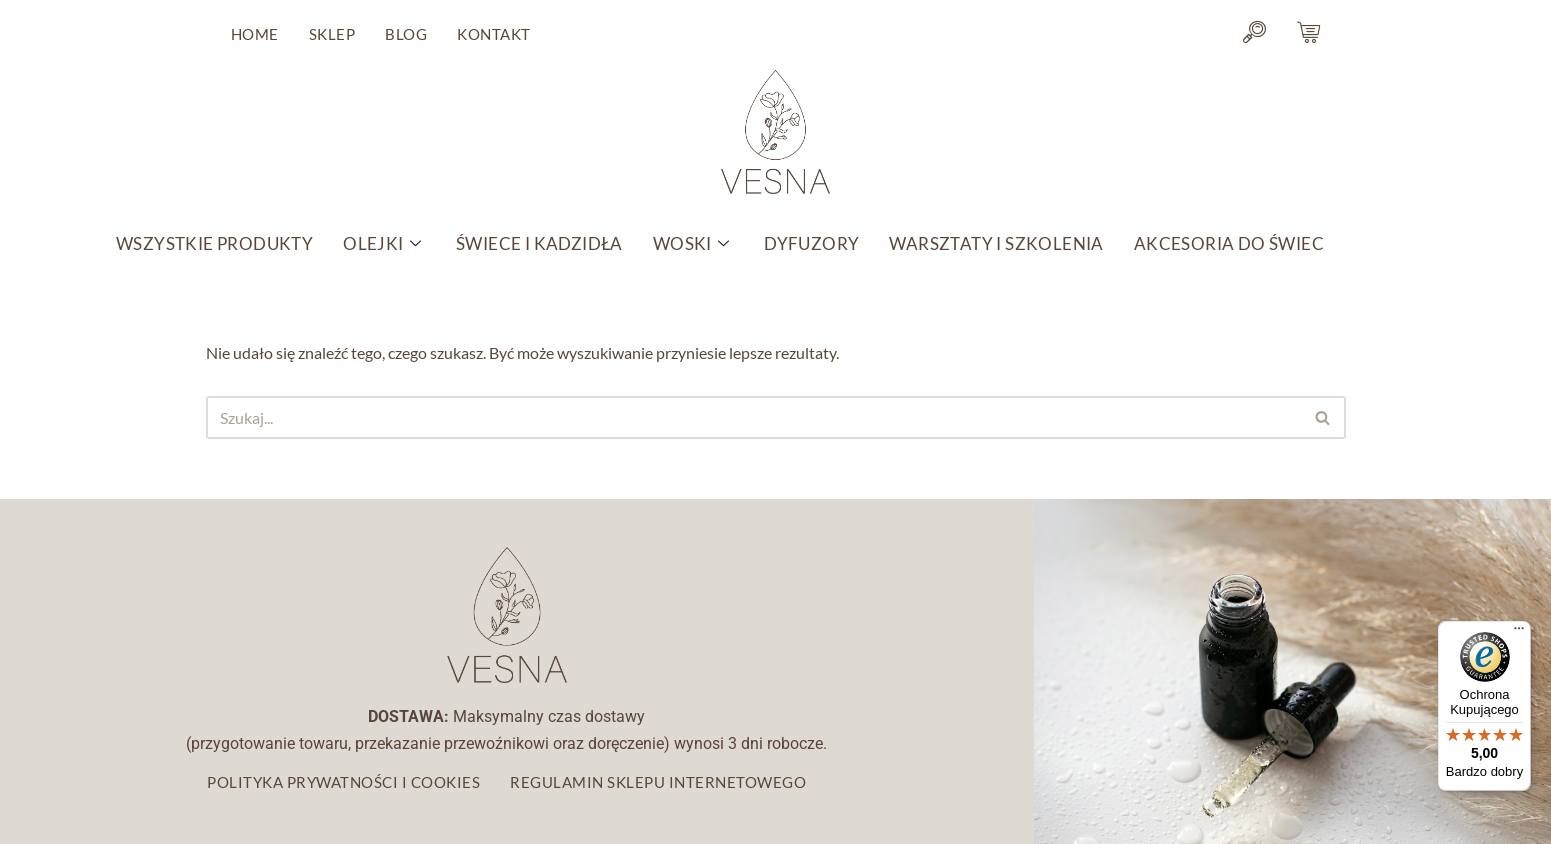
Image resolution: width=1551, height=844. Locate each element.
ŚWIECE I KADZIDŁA (539, 243)
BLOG (406, 34)
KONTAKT (494, 34)
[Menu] (1519, 633)
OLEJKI (384, 243)
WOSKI (693, 243)
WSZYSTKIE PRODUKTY (214, 243)
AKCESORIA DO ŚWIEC (1229, 243)
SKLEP (332, 34)
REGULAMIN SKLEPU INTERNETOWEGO (658, 782)
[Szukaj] (753, 417)
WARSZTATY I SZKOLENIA (996, 243)
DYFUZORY (811, 243)
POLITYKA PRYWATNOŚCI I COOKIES (343, 782)
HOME (255, 34)
